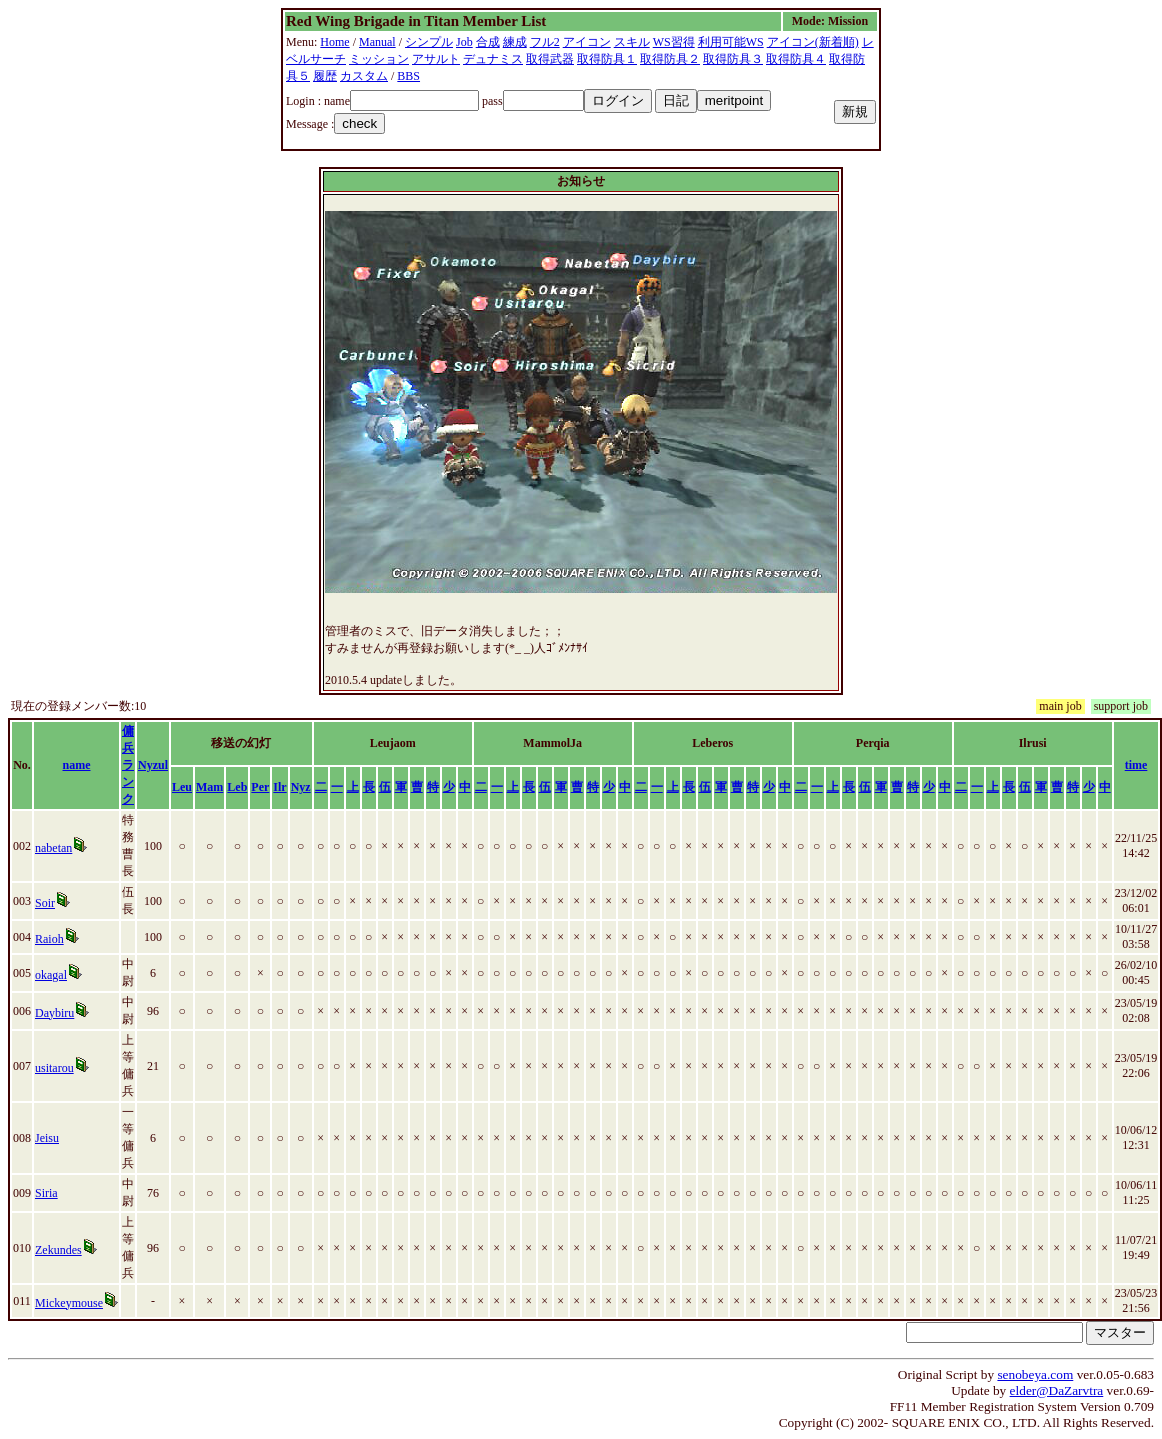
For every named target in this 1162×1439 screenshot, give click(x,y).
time (1136, 765)
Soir (45, 903)
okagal (51, 975)
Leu (182, 787)
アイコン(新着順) (813, 42)
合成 (488, 42)
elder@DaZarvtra (1057, 1390)
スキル (632, 42)
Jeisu (47, 1138)
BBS (408, 76)
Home (334, 42)
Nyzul (153, 765)
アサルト (436, 59)
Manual (377, 42)
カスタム (364, 76)
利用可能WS (731, 42)
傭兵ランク (128, 765)
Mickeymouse (69, 1303)
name (77, 765)
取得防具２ (670, 59)
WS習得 (674, 42)
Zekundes (58, 1250)
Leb (237, 787)
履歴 (325, 76)
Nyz (301, 787)
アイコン (587, 42)
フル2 (545, 42)
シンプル (429, 42)
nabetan (53, 848)
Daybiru (54, 1013)
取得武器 (550, 59)
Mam (209, 787)
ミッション (379, 59)
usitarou (54, 1068)
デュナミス (493, 59)
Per (260, 787)
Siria (46, 1193)
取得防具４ (796, 59)
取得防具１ (607, 59)
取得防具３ (733, 59)
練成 (515, 42)
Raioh (49, 939)
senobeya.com (1035, 1374)
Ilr (279, 787)
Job (464, 42)
